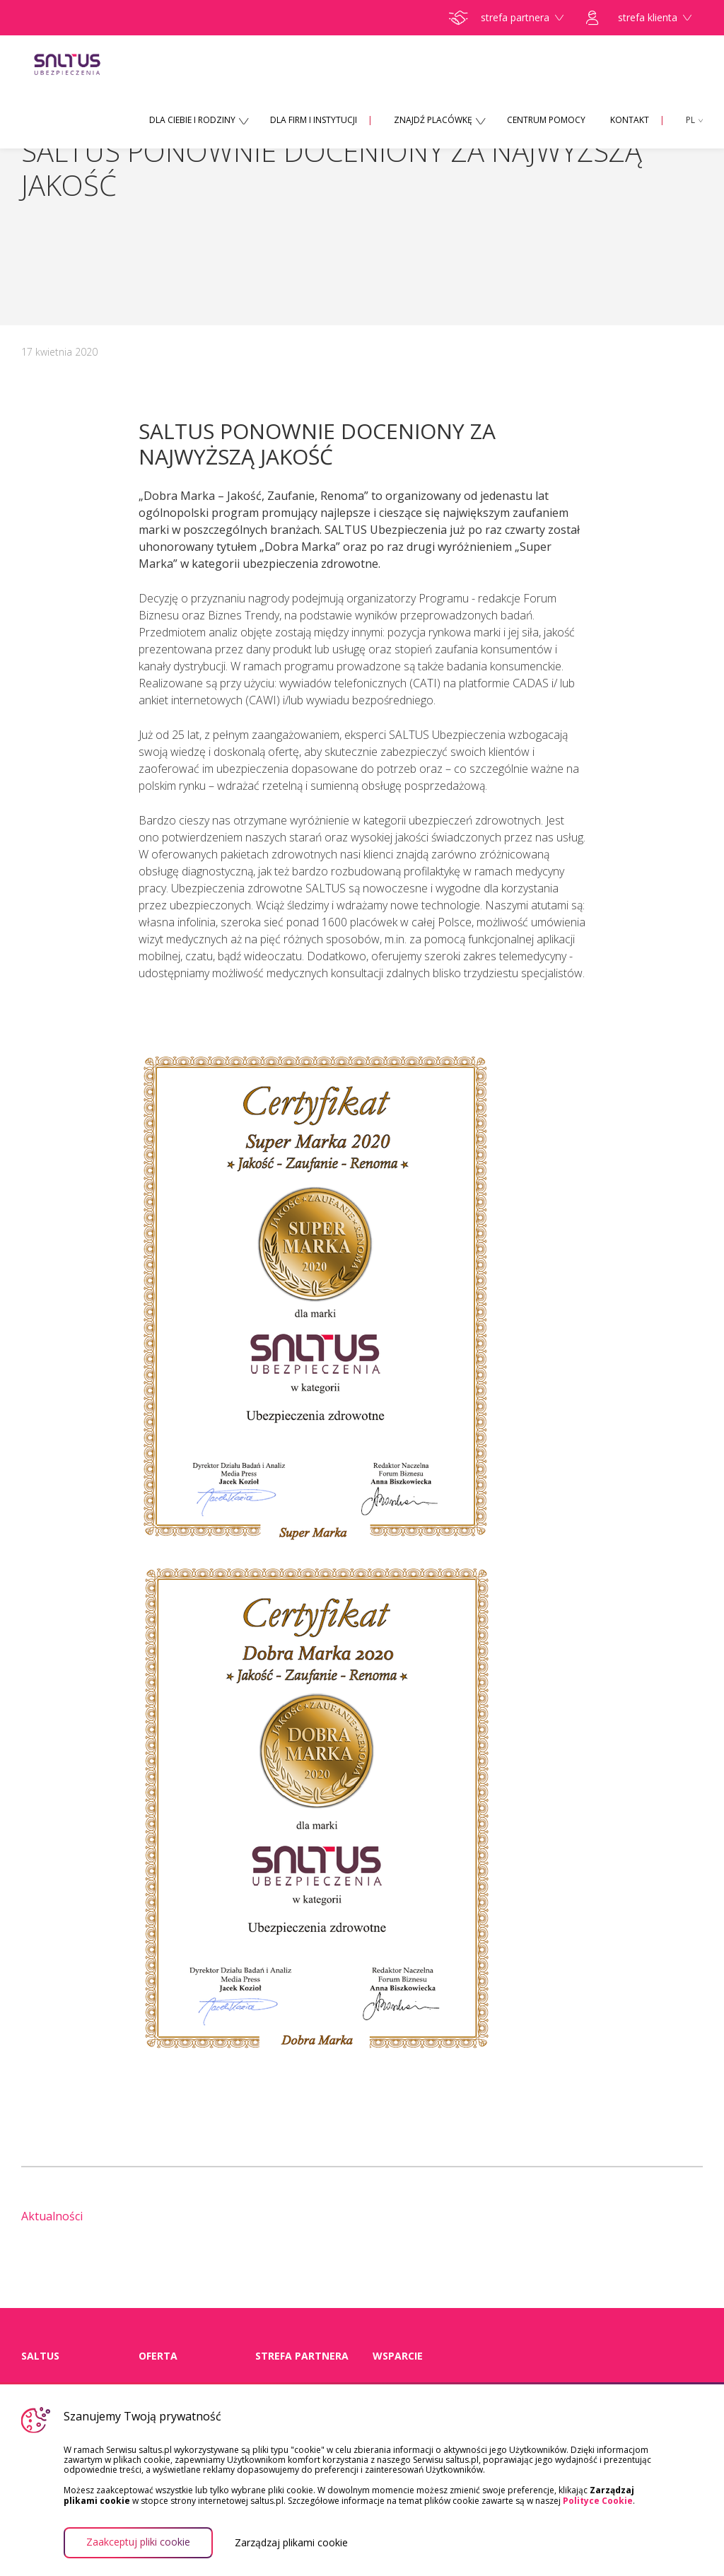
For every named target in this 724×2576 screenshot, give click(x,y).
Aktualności (52, 2216)
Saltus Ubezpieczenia (89, 63)
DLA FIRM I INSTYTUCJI (313, 120)
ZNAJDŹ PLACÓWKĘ (433, 120)
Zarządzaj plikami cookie (291, 2542)
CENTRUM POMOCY (546, 120)
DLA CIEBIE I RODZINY (192, 120)
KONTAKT (629, 120)
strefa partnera (506, 18)
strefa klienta (638, 18)
